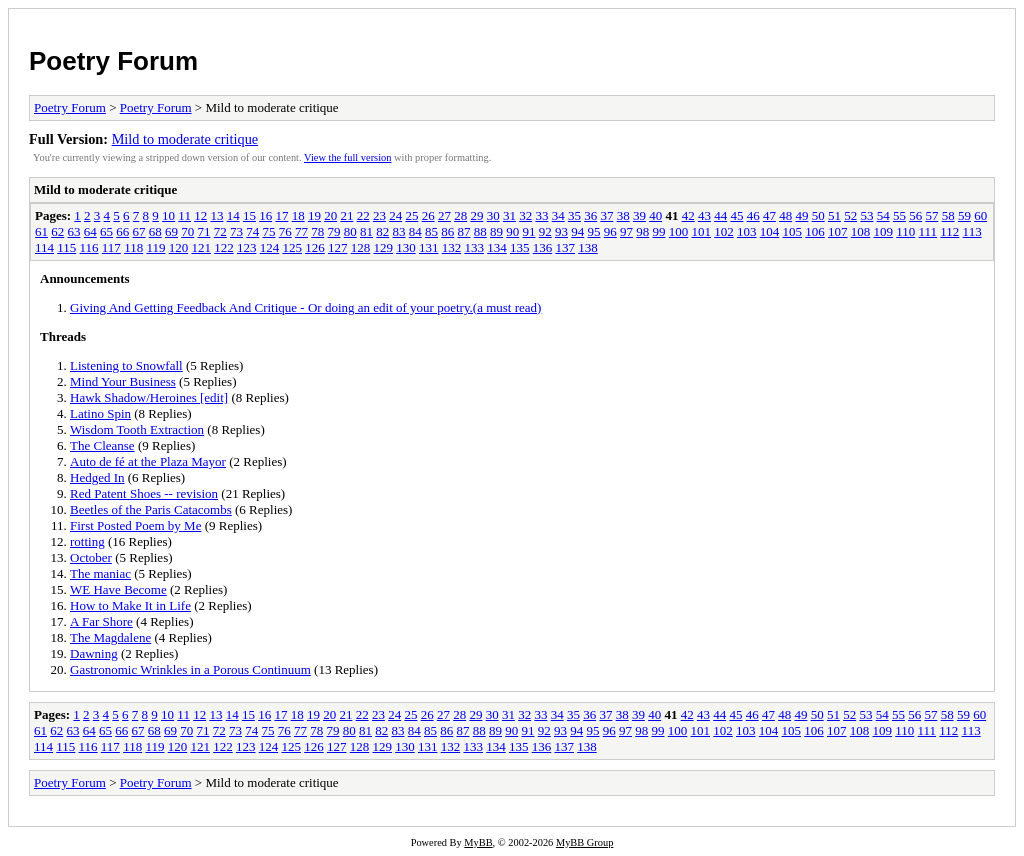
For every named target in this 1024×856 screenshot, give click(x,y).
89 (496, 231)
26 (428, 215)
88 (480, 231)
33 (541, 215)
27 (444, 215)
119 (155, 247)
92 (545, 231)
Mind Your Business (123, 381)
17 (281, 215)
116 (89, 247)
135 (520, 247)
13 (216, 215)
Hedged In (97, 477)
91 (529, 231)
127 (338, 247)
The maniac (100, 573)
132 (452, 247)
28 (460, 215)
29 (476, 215)
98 (642, 231)
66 (122, 231)
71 (204, 231)
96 (610, 231)
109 (884, 231)
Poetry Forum (113, 61)
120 (179, 247)
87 (464, 231)
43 (704, 215)
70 (187, 231)
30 (493, 215)
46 (753, 215)
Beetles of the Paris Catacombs (151, 509)
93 (561, 231)
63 (74, 231)
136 (543, 247)
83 (399, 231)
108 (861, 231)
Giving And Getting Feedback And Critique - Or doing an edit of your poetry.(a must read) (305, 307)
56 (915, 215)
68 (155, 231)
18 (298, 215)
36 (590, 215)
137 (565, 247)
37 (606, 215)
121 (201, 247)
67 (139, 231)
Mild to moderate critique (185, 139)
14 (233, 215)
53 (866, 215)
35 (574, 215)
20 (330, 215)
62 (57, 231)
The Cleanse (102, 445)
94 (577, 231)
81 (366, 231)
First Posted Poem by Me (135, 525)
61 (41, 231)
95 (594, 231)
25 (411, 215)
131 (429, 247)
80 (350, 231)
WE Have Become (118, 589)
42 (688, 215)
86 (447, 231)
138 (588, 247)
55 (899, 215)
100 (679, 231)
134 (497, 247)
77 (301, 231)
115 (66, 247)
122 (224, 247)
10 (168, 215)
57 (931, 215)
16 (265, 215)
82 (382, 231)
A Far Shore (101, 621)
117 (111, 247)
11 (184, 215)
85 (431, 231)
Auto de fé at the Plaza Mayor (148, 461)
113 (972, 231)
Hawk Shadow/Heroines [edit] (149, 397)
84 (415, 231)
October (91, 557)
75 (269, 231)
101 (702, 231)
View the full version (347, 157)
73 (236, 231)
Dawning (94, 653)
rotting (87, 541)
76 (285, 231)
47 (769, 215)
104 (770, 231)
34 (558, 215)
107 (838, 231)
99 (659, 231)
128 (361, 247)
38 (623, 215)
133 (474, 247)
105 (793, 231)
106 (815, 231)
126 (315, 247)
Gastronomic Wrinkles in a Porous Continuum (190, 669)
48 (785, 215)
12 (200, 215)
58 (948, 215)
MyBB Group (584, 842)
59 (964, 215)
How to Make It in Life (130, 605)
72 (220, 231)
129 (383, 247)
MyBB (478, 842)
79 (334, 231)
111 (928, 231)
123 (247, 247)
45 (736, 215)
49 (801, 215)
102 (724, 231)
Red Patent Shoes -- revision (144, 493)
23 (379, 215)
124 (270, 247)
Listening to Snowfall (126, 365)
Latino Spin (100, 413)
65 (106, 231)
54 (883, 215)
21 (346, 215)
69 (171, 231)
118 (133, 247)
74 (252, 231)
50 (818, 215)
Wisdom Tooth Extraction (137, 429)
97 (626, 231)
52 (850, 215)
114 (44, 247)
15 (249, 215)
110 (905, 231)
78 (317, 231)
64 (90, 231)
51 (834, 215)
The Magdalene (110, 637)
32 (525, 215)
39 (639, 215)
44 (720, 215)
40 (655, 215)
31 (509, 215)
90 (512, 231)
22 (363, 215)
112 (949, 231)
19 (314, 215)
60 (980, 215)
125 (292, 247)
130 (406, 247)
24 (395, 215)
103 (747, 231)
